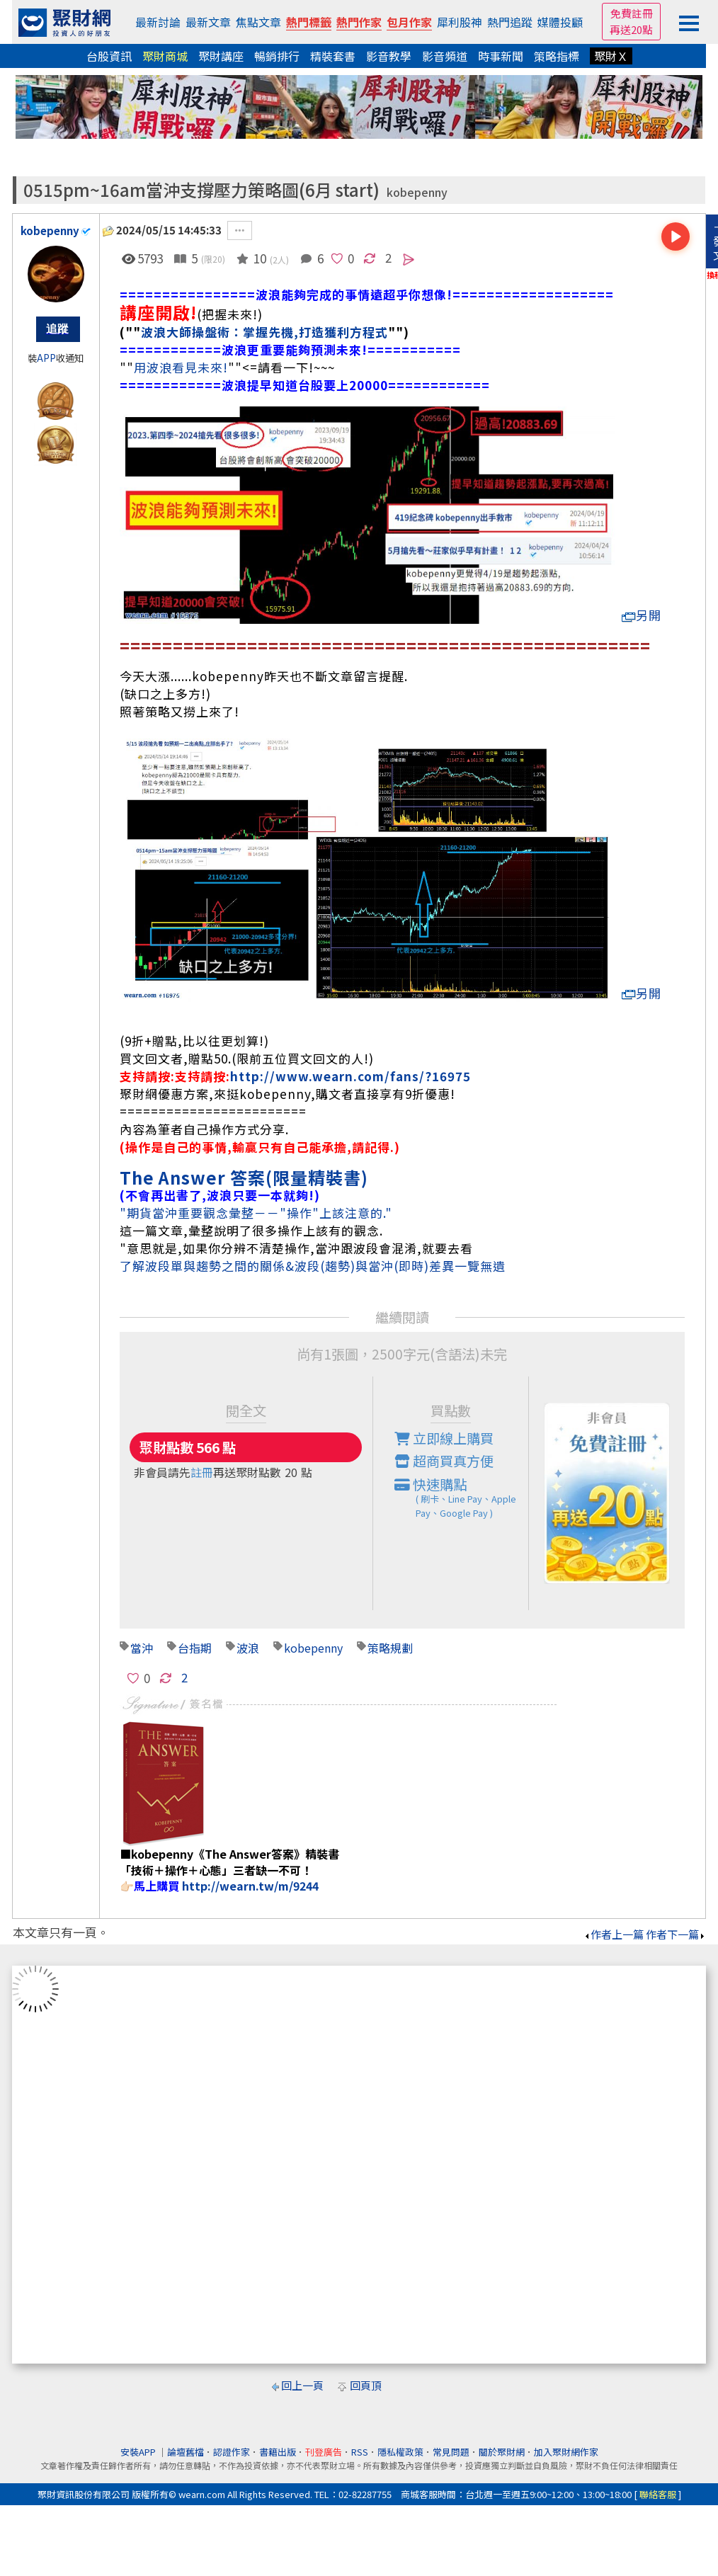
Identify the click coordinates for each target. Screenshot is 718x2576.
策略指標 (556, 55)
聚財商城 (165, 55)
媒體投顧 (560, 21)
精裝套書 (332, 55)
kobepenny (417, 192)
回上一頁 (302, 2385)
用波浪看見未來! (181, 367)
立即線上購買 (444, 1438)
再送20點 (631, 29)
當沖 (141, 1647)
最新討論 (158, 21)
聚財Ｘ (611, 55)
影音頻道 (444, 55)
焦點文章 (258, 21)
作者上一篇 (613, 1934)
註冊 (201, 1472)
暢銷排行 (277, 55)
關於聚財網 (502, 2451)
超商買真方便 (444, 1461)
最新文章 (208, 21)
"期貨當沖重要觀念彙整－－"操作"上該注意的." (256, 1212)
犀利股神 (459, 21)
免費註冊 (631, 13)
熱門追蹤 (509, 21)
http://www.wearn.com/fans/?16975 (350, 1076)
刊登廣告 (323, 2451)
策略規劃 (390, 1647)
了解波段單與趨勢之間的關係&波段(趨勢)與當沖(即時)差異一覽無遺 (313, 1266)
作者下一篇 (676, 1934)
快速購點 (461, 1497)
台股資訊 (109, 55)
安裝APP (139, 2451)
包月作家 (409, 21)
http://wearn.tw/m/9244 (250, 1885)
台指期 (195, 1647)
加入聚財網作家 (566, 2451)
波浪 (248, 1647)
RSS (359, 2451)
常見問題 (451, 2451)
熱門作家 (359, 21)
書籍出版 (277, 2451)
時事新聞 (500, 55)
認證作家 (231, 2451)
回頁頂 (366, 2385)
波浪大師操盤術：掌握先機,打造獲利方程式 (264, 332)
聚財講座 (221, 55)
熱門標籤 (308, 21)
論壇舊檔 (185, 2451)
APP (46, 358)
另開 (641, 615)
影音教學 (388, 55)
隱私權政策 (400, 2451)
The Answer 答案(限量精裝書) (244, 1177)
